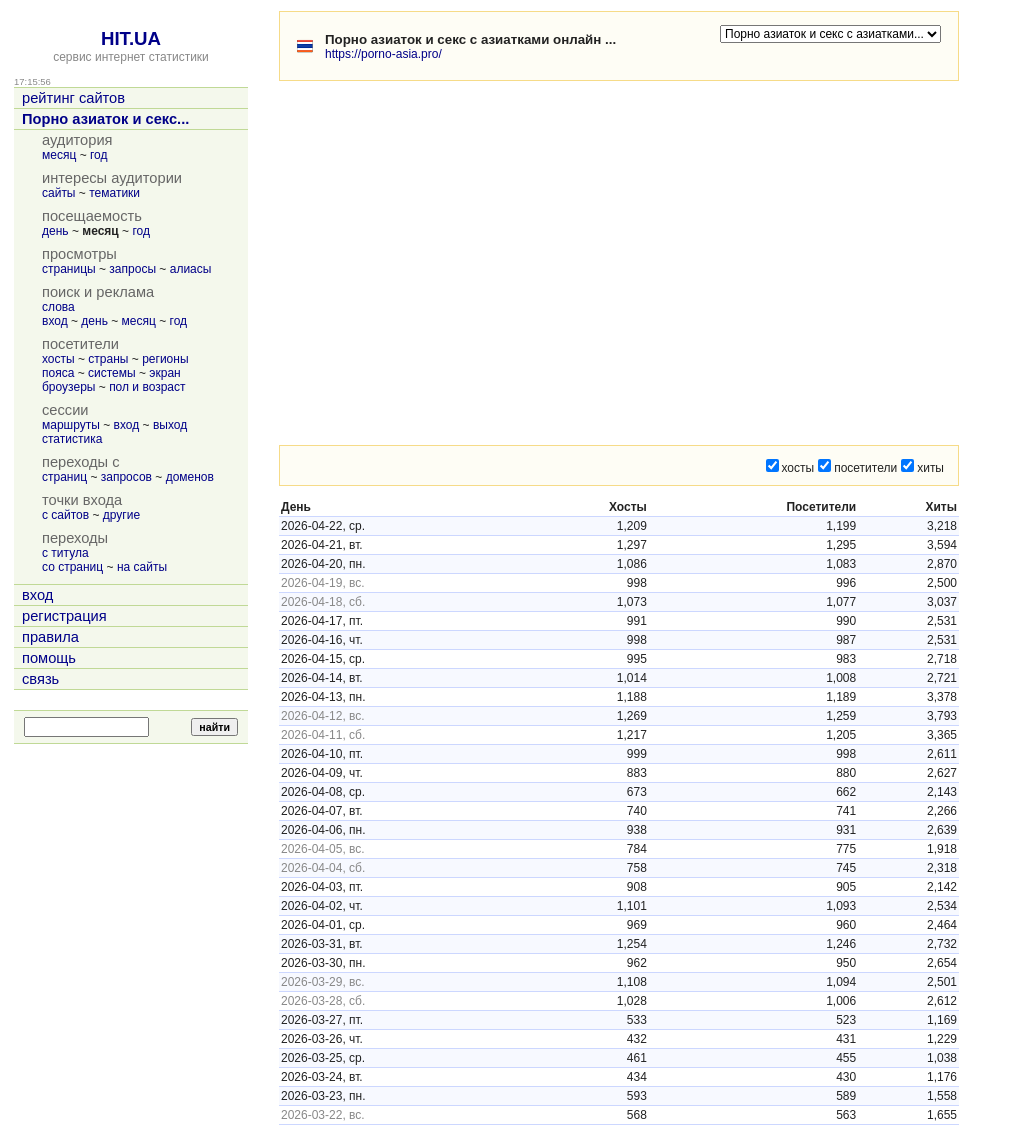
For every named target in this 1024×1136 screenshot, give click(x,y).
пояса (58, 373)
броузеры (68, 387)
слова (58, 307)
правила (50, 637)
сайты (59, 193)
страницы (69, 269)
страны (108, 359)
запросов (126, 477)
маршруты (71, 425)
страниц (64, 477)
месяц (59, 155)
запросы (132, 269)
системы (112, 373)
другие (121, 515)
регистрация (64, 616)
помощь (49, 658)
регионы (165, 359)
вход (55, 321)
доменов (190, 477)
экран (164, 373)
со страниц (72, 567)
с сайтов (65, 515)
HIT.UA (131, 38)
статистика (72, 439)
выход (170, 425)
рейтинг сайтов (73, 98)
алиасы (191, 269)
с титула (65, 553)
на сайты (142, 567)
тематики (114, 193)
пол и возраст (147, 387)
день (55, 231)
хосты (58, 359)
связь (40, 679)
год (99, 155)
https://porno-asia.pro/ (383, 54)
